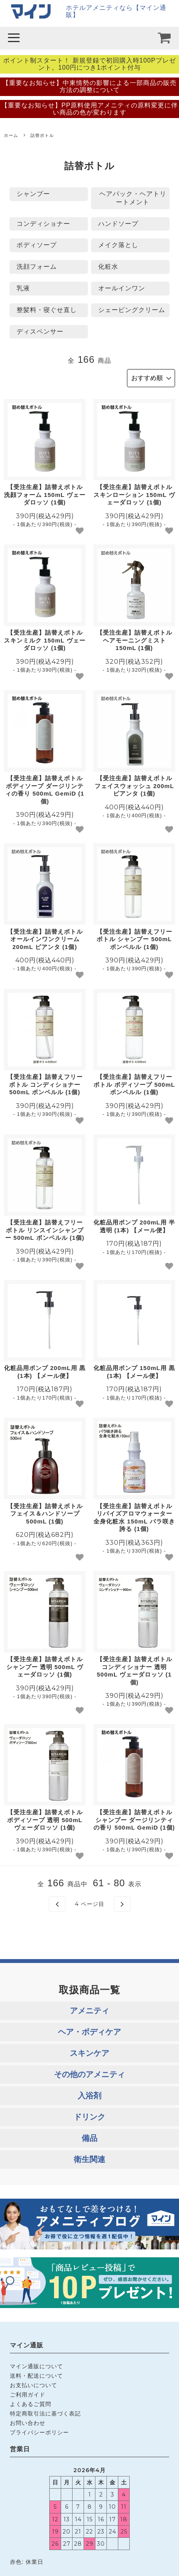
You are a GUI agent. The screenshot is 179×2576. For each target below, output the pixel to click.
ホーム (11, 135)
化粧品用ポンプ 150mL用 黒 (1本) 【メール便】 (134, 1372)
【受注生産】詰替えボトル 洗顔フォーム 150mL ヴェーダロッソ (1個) (45, 495)
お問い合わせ (27, 2423)
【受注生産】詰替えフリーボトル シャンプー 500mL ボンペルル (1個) (134, 939)
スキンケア (89, 2053)
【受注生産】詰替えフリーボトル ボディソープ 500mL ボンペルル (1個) (134, 1084)
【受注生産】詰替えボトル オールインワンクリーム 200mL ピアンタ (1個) (45, 939)
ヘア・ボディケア (89, 2032)
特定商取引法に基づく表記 (45, 2413)
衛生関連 (89, 2159)
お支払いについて (33, 2385)
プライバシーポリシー (39, 2432)
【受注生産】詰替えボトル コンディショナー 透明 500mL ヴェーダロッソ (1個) (134, 1671)
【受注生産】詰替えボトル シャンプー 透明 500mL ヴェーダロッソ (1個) (45, 1667)
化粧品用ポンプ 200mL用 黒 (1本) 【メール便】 (45, 1372)
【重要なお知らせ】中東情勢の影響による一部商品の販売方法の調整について (89, 86)
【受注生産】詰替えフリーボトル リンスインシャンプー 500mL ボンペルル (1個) (44, 1230)
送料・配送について (36, 2376)
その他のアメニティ (89, 2074)
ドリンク (89, 2117)
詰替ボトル (42, 135)
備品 (89, 2138)
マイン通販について (36, 2366)
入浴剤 (89, 2095)
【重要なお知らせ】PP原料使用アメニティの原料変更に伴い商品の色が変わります (89, 109)
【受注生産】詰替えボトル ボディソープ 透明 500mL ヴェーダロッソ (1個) (45, 1820)
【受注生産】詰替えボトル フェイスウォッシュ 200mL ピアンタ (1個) (134, 786)
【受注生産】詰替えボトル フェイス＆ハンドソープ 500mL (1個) (45, 1514)
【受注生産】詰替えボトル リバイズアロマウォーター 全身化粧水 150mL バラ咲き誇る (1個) (134, 1518)
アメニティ (89, 2010)
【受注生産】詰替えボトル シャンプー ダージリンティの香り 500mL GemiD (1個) (134, 1820)
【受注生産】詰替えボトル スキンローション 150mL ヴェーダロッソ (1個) (134, 495)
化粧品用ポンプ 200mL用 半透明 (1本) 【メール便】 (134, 1226)
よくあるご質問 (30, 2404)
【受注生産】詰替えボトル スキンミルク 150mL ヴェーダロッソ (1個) (45, 640)
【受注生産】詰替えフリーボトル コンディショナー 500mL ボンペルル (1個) (45, 1084)
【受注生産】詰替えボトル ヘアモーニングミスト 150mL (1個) (134, 640)
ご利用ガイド (27, 2394)
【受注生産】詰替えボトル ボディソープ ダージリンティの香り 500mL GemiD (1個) (44, 790)
